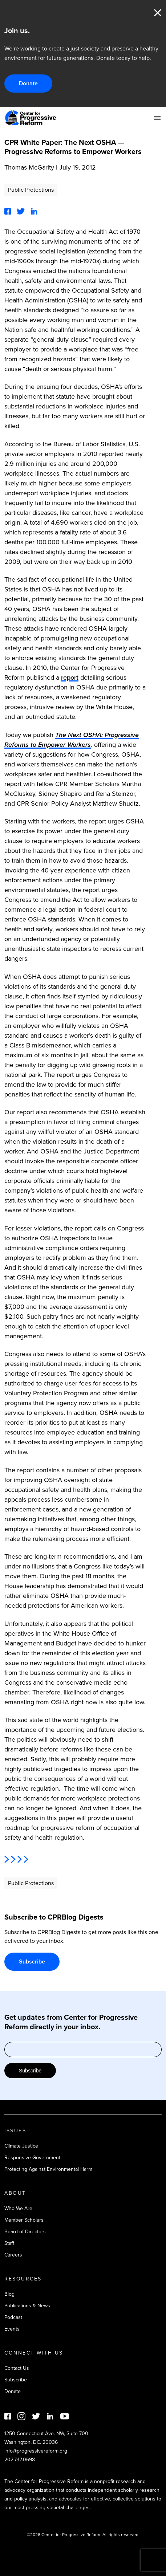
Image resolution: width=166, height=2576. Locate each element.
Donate (28, 83)
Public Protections (31, 190)
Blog (9, 2294)
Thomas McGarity (29, 167)
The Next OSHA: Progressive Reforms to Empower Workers (71, 739)
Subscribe (32, 1961)
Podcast (13, 2317)
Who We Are (18, 2208)
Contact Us (16, 2368)
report (69, 677)
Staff (9, 2243)
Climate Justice (21, 2146)
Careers (13, 2255)
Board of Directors (25, 2231)
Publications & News (27, 2306)
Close (158, 13)
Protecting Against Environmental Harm (48, 2169)
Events (12, 2329)
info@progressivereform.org (35, 2451)
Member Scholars (24, 2220)
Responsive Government (32, 2157)
